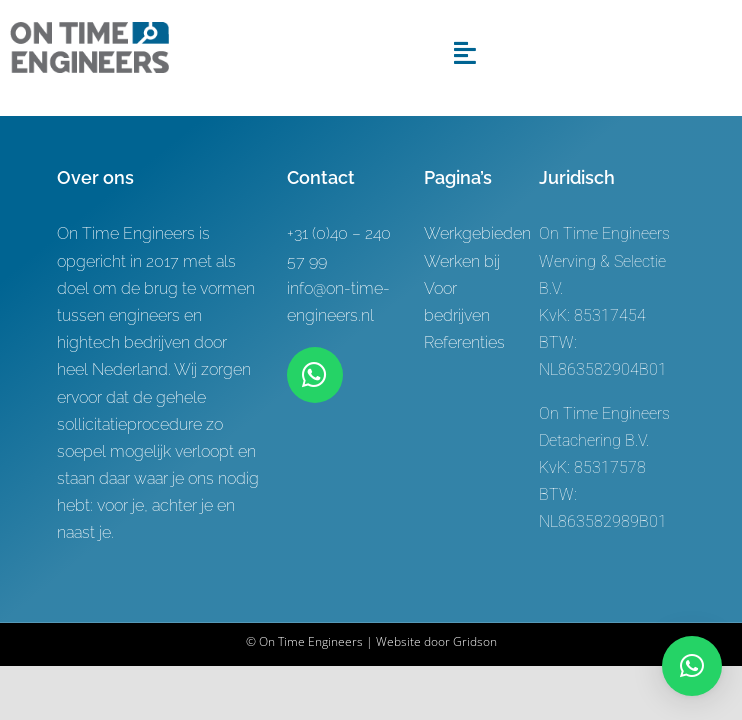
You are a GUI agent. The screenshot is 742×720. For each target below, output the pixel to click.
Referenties (464, 342)
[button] (692, 666)
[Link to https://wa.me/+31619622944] (315, 375)
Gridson (475, 641)
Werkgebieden (477, 233)
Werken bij (462, 261)
